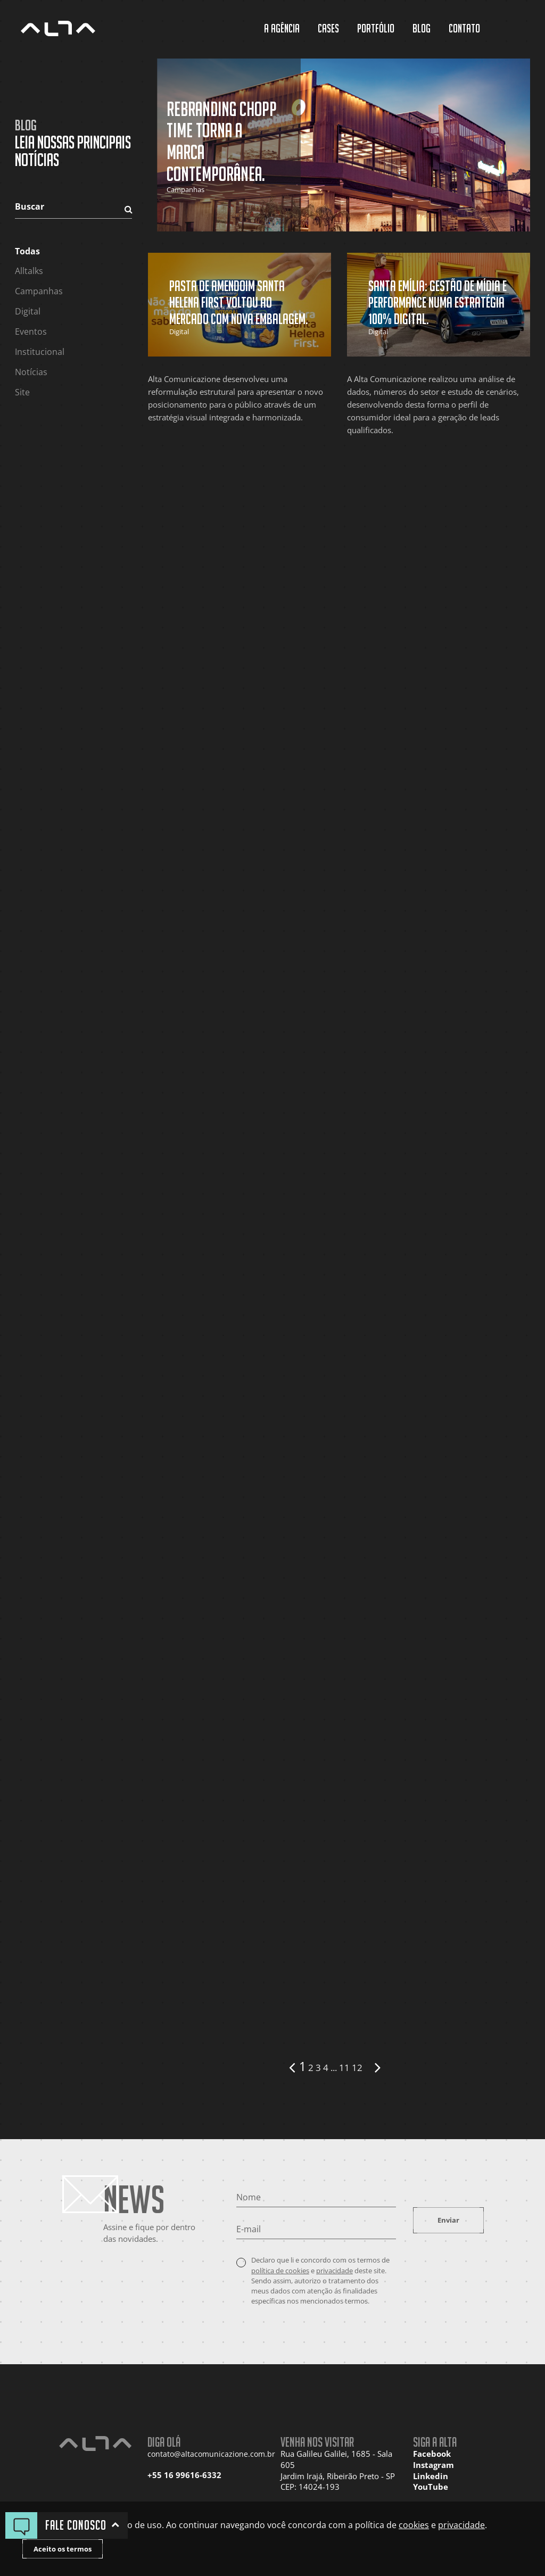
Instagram (433, 2465)
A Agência (282, 28)
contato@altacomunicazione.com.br (206, 2454)
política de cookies (280, 2270)
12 (357, 2067)
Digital (27, 311)
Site (22, 392)
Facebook (432, 2454)
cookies (414, 2525)
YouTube (430, 2487)
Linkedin (430, 2476)
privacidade (334, 2270)
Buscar (29, 206)
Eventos (31, 331)
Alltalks (29, 271)
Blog (421, 28)
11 (344, 2067)
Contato (464, 28)
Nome (248, 2197)
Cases (328, 28)
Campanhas (39, 291)
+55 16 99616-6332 (184, 2475)
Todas (27, 251)
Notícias (31, 372)
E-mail (248, 2229)
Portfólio (375, 28)
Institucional (39, 352)
